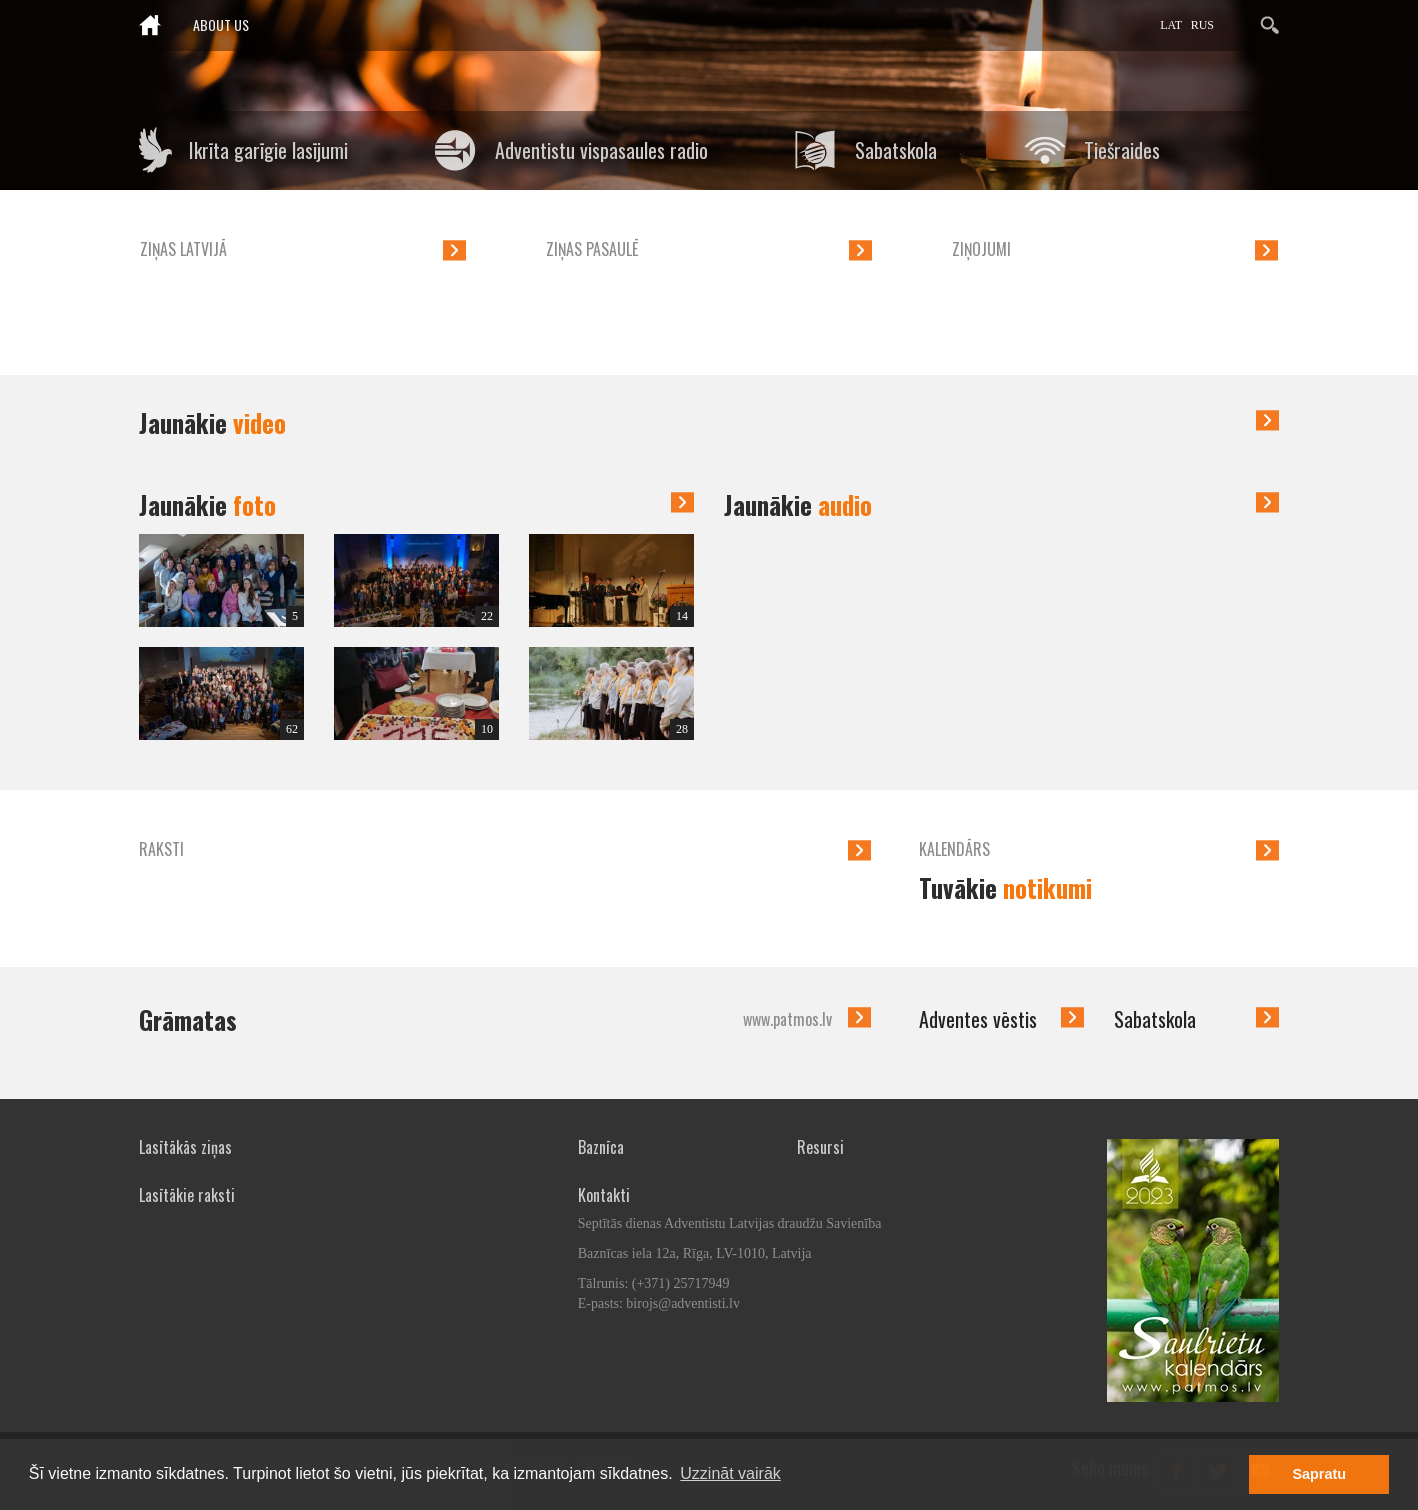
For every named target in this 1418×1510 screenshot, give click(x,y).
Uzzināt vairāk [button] (730, 1473)
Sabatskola (896, 150)
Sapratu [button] (1319, 1474)
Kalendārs (954, 849)
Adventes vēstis (978, 1019)
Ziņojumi (981, 249)
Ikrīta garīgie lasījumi (268, 150)
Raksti (161, 849)
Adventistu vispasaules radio (601, 150)
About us (221, 24)
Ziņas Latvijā (183, 249)
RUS (1202, 25)
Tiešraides (1122, 150)
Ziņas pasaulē (592, 249)
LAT (1171, 25)
